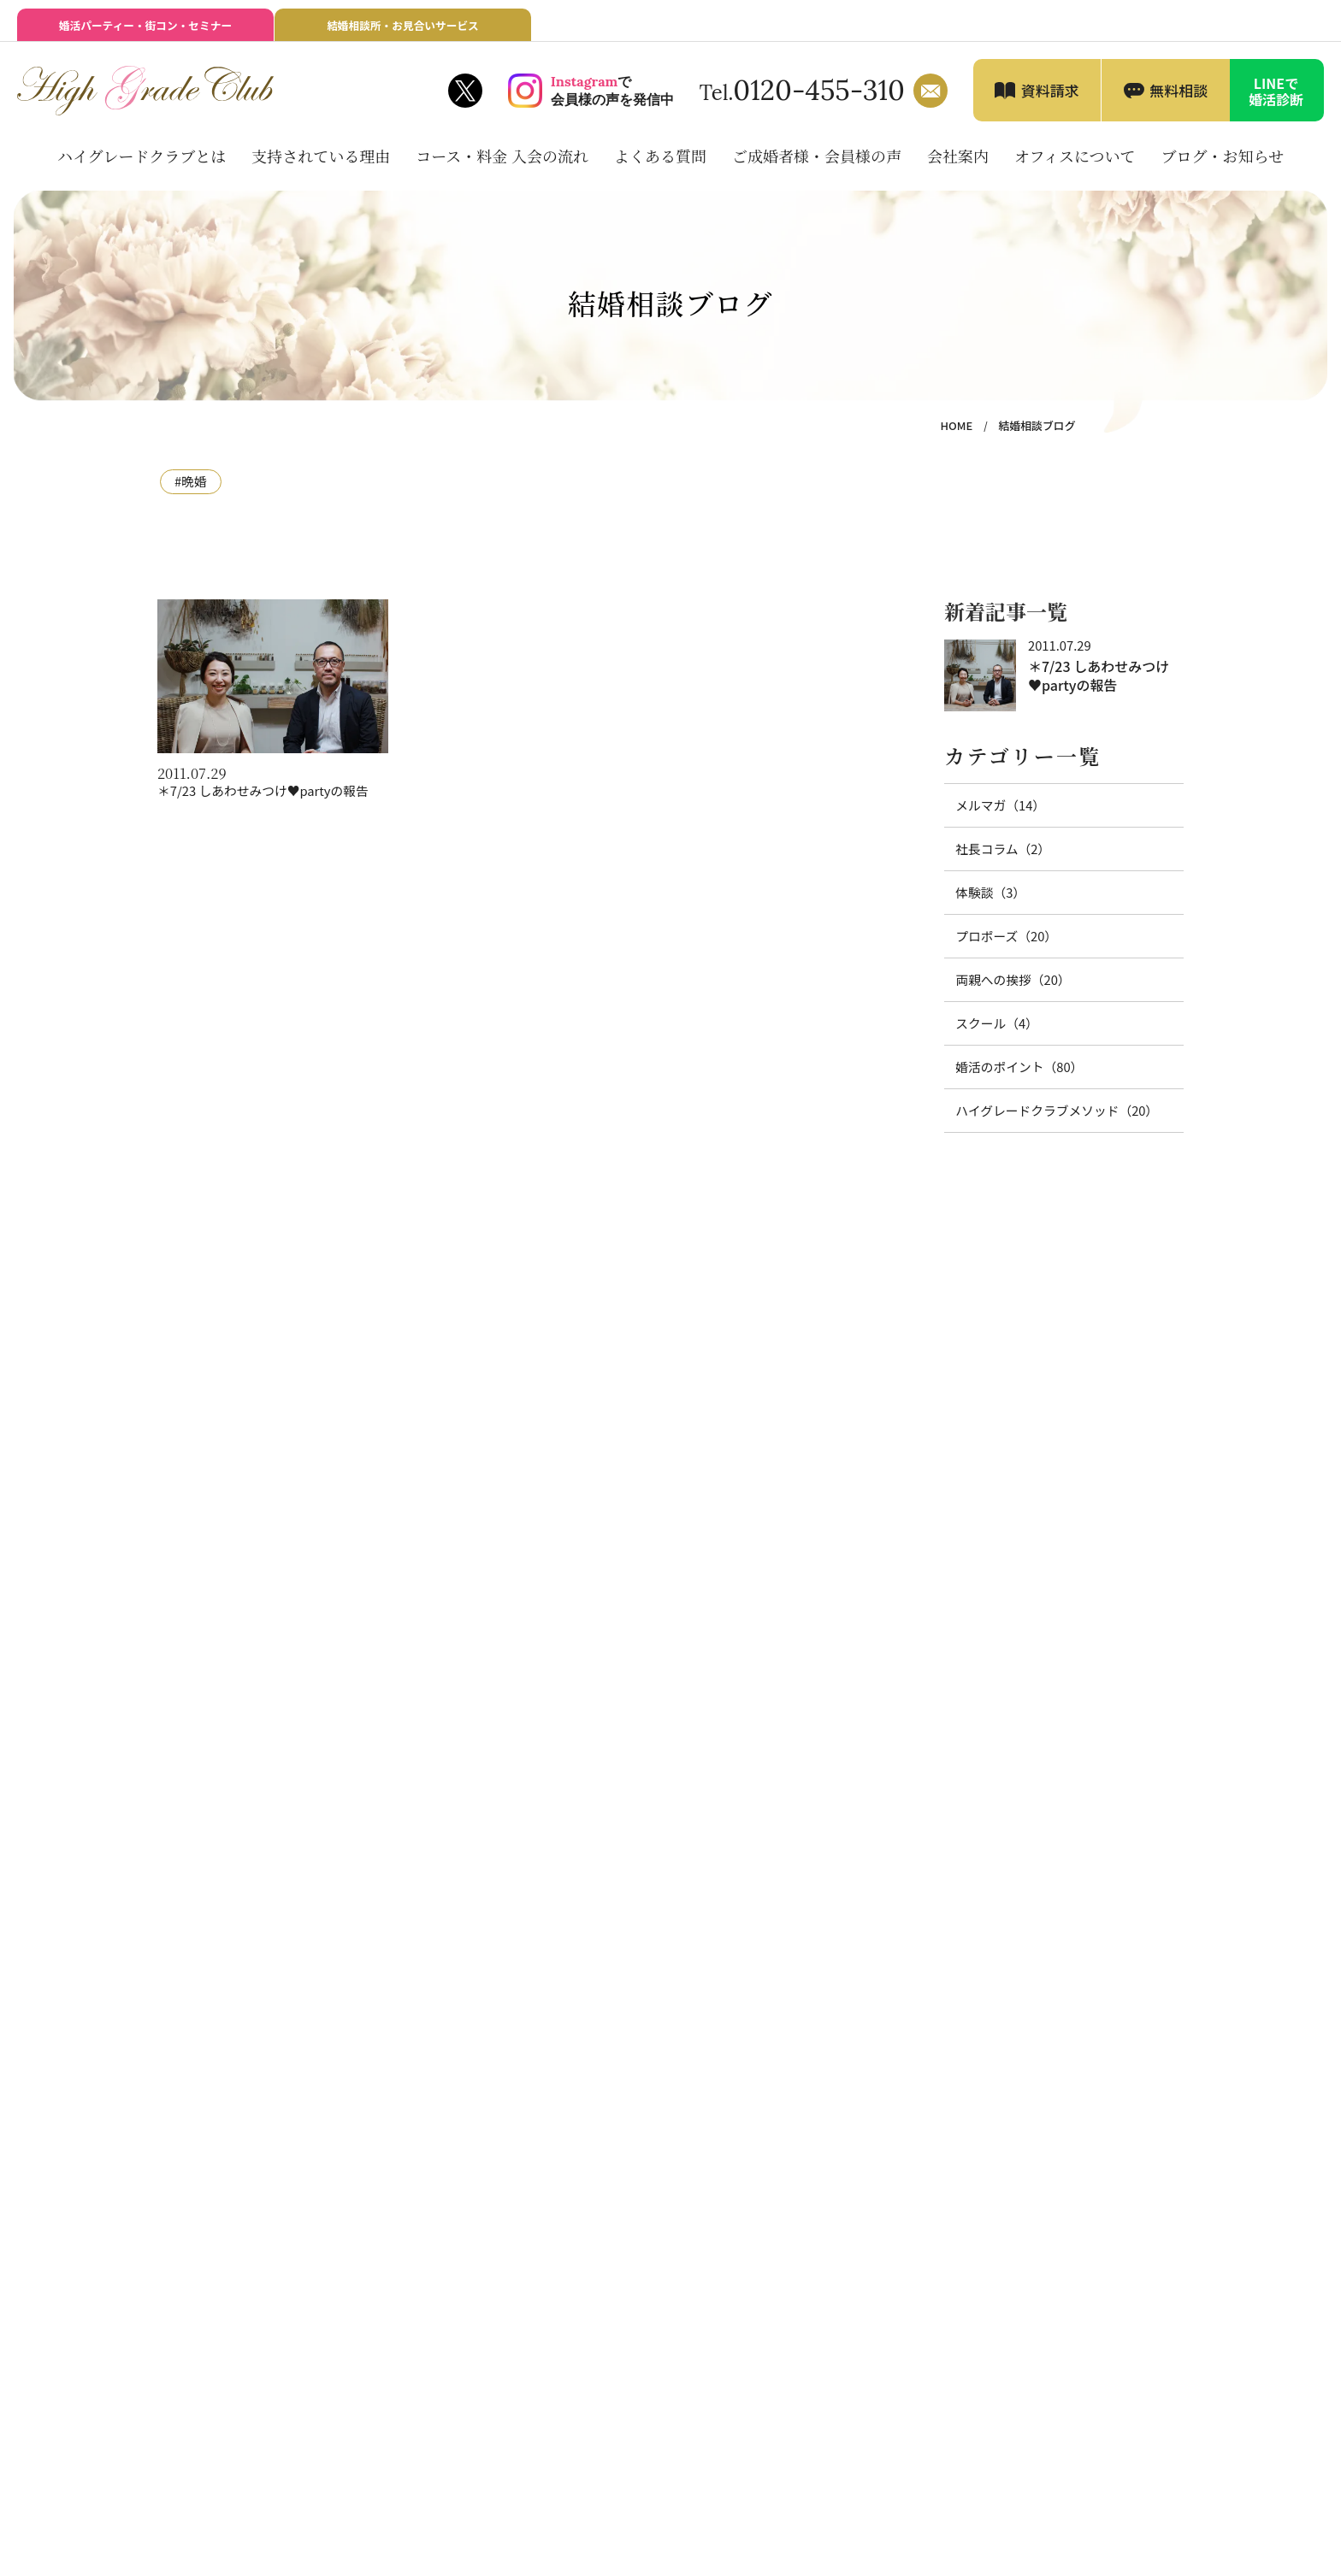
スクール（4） (992, 1023)
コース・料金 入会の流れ (502, 166)
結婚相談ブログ (1041, 436)
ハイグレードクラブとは (141, 166)
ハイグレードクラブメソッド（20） (1045, 1107)
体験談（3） (986, 897)
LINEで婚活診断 (1276, 101)
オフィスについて (1075, 166)
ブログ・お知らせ (1222, 166)
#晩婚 (188, 491)
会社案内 (958, 166)
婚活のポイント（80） (1011, 1065)
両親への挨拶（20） (1006, 981)
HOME (967, 436)
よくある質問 (660, 166)
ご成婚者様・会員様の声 (816, 166)
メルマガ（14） (995, 813)
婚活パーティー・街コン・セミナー (145, 31)
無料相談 (1178, 100)
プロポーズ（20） (1000, 939)
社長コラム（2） (997, 855)
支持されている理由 (320, 166)
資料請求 (1050, 100)
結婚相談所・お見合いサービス (403, 31)
